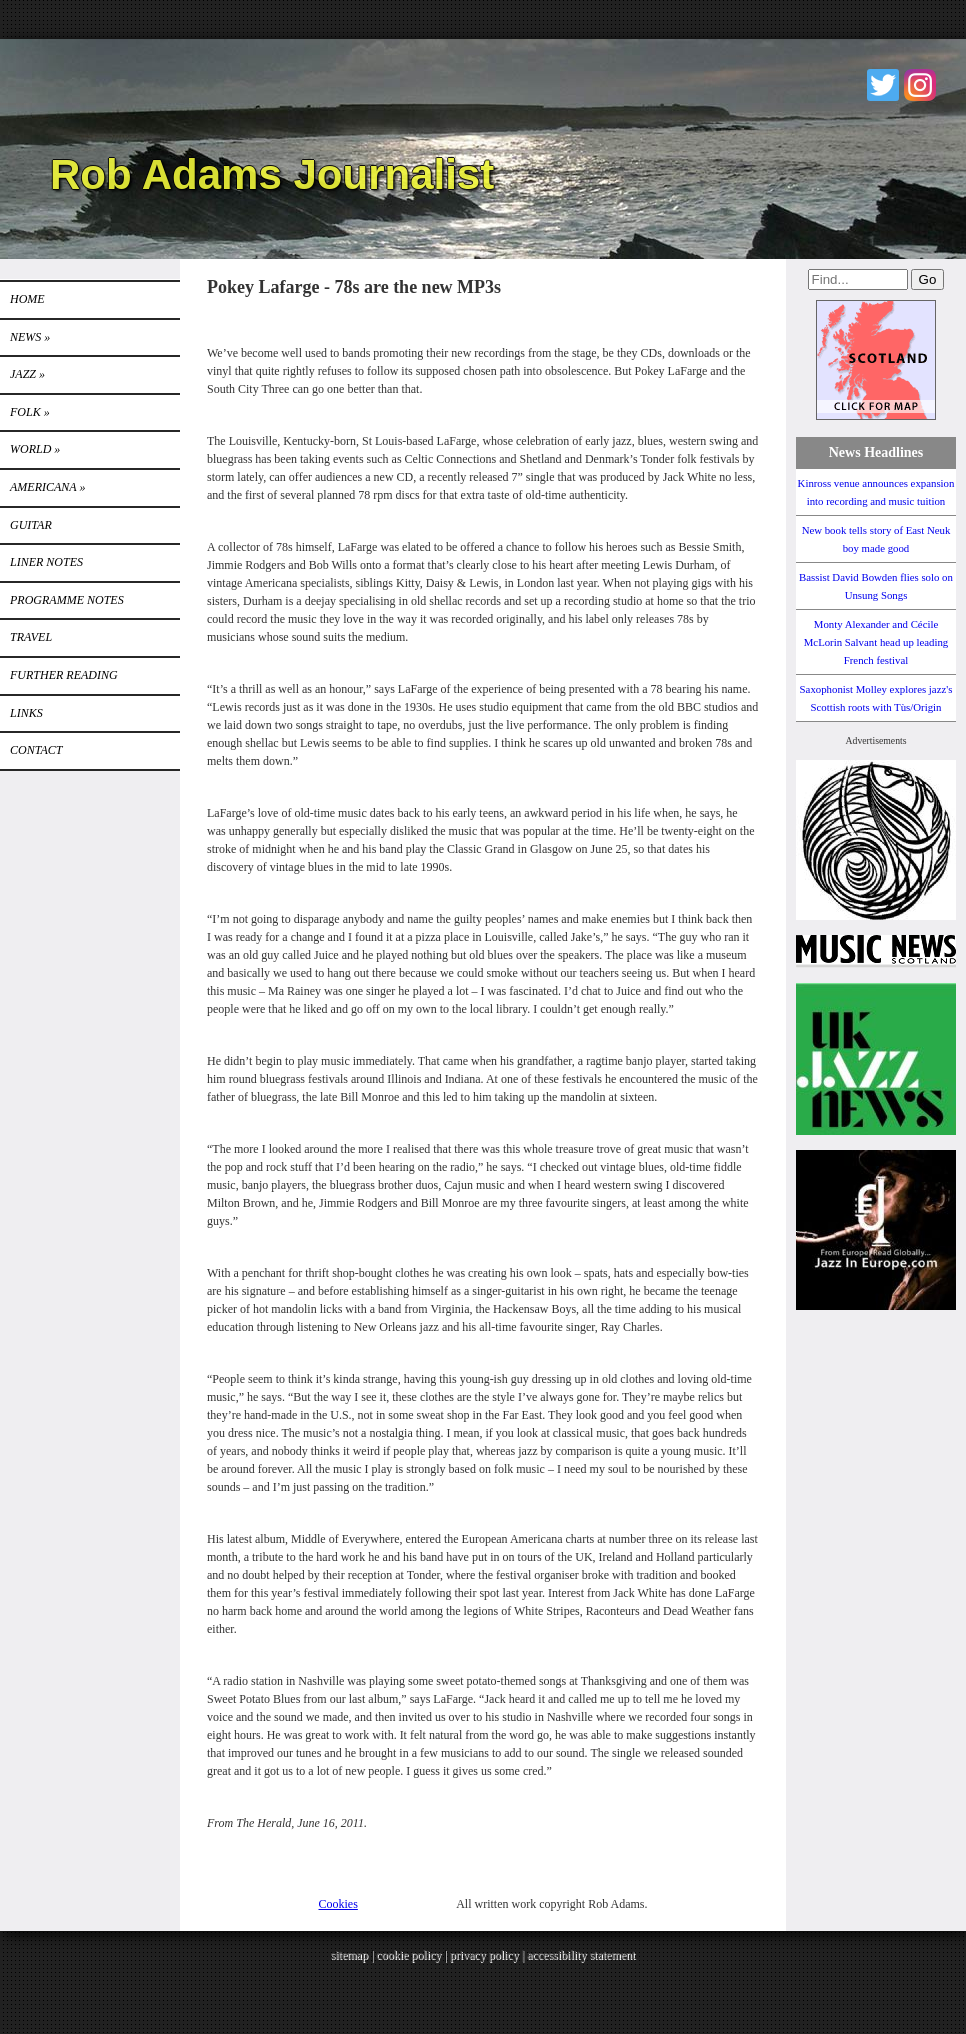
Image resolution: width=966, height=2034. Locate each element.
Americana (47, 487)
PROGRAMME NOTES (67, 600)
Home (27, 299)
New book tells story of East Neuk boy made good (876, 539)
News (30, 337)
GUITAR (31, 525)
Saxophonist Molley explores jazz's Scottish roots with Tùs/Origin (876, 698)
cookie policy (408, 1955)
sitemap (349, 1955)
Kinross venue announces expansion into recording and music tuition (876, 492)
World (35, 449)
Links (26, 713)
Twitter (883, 85)
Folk (30, 412)
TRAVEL (31, 637)
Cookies (338, 1904)
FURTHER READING (64, 675)
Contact (36, 750)
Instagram (920, 85)
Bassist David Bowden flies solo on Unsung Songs (876, 586)
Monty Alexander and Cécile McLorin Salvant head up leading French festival (876, 642)
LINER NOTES (46, 562)
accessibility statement (581, 1955)
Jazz (27, 374)
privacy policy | (488, 1955)
